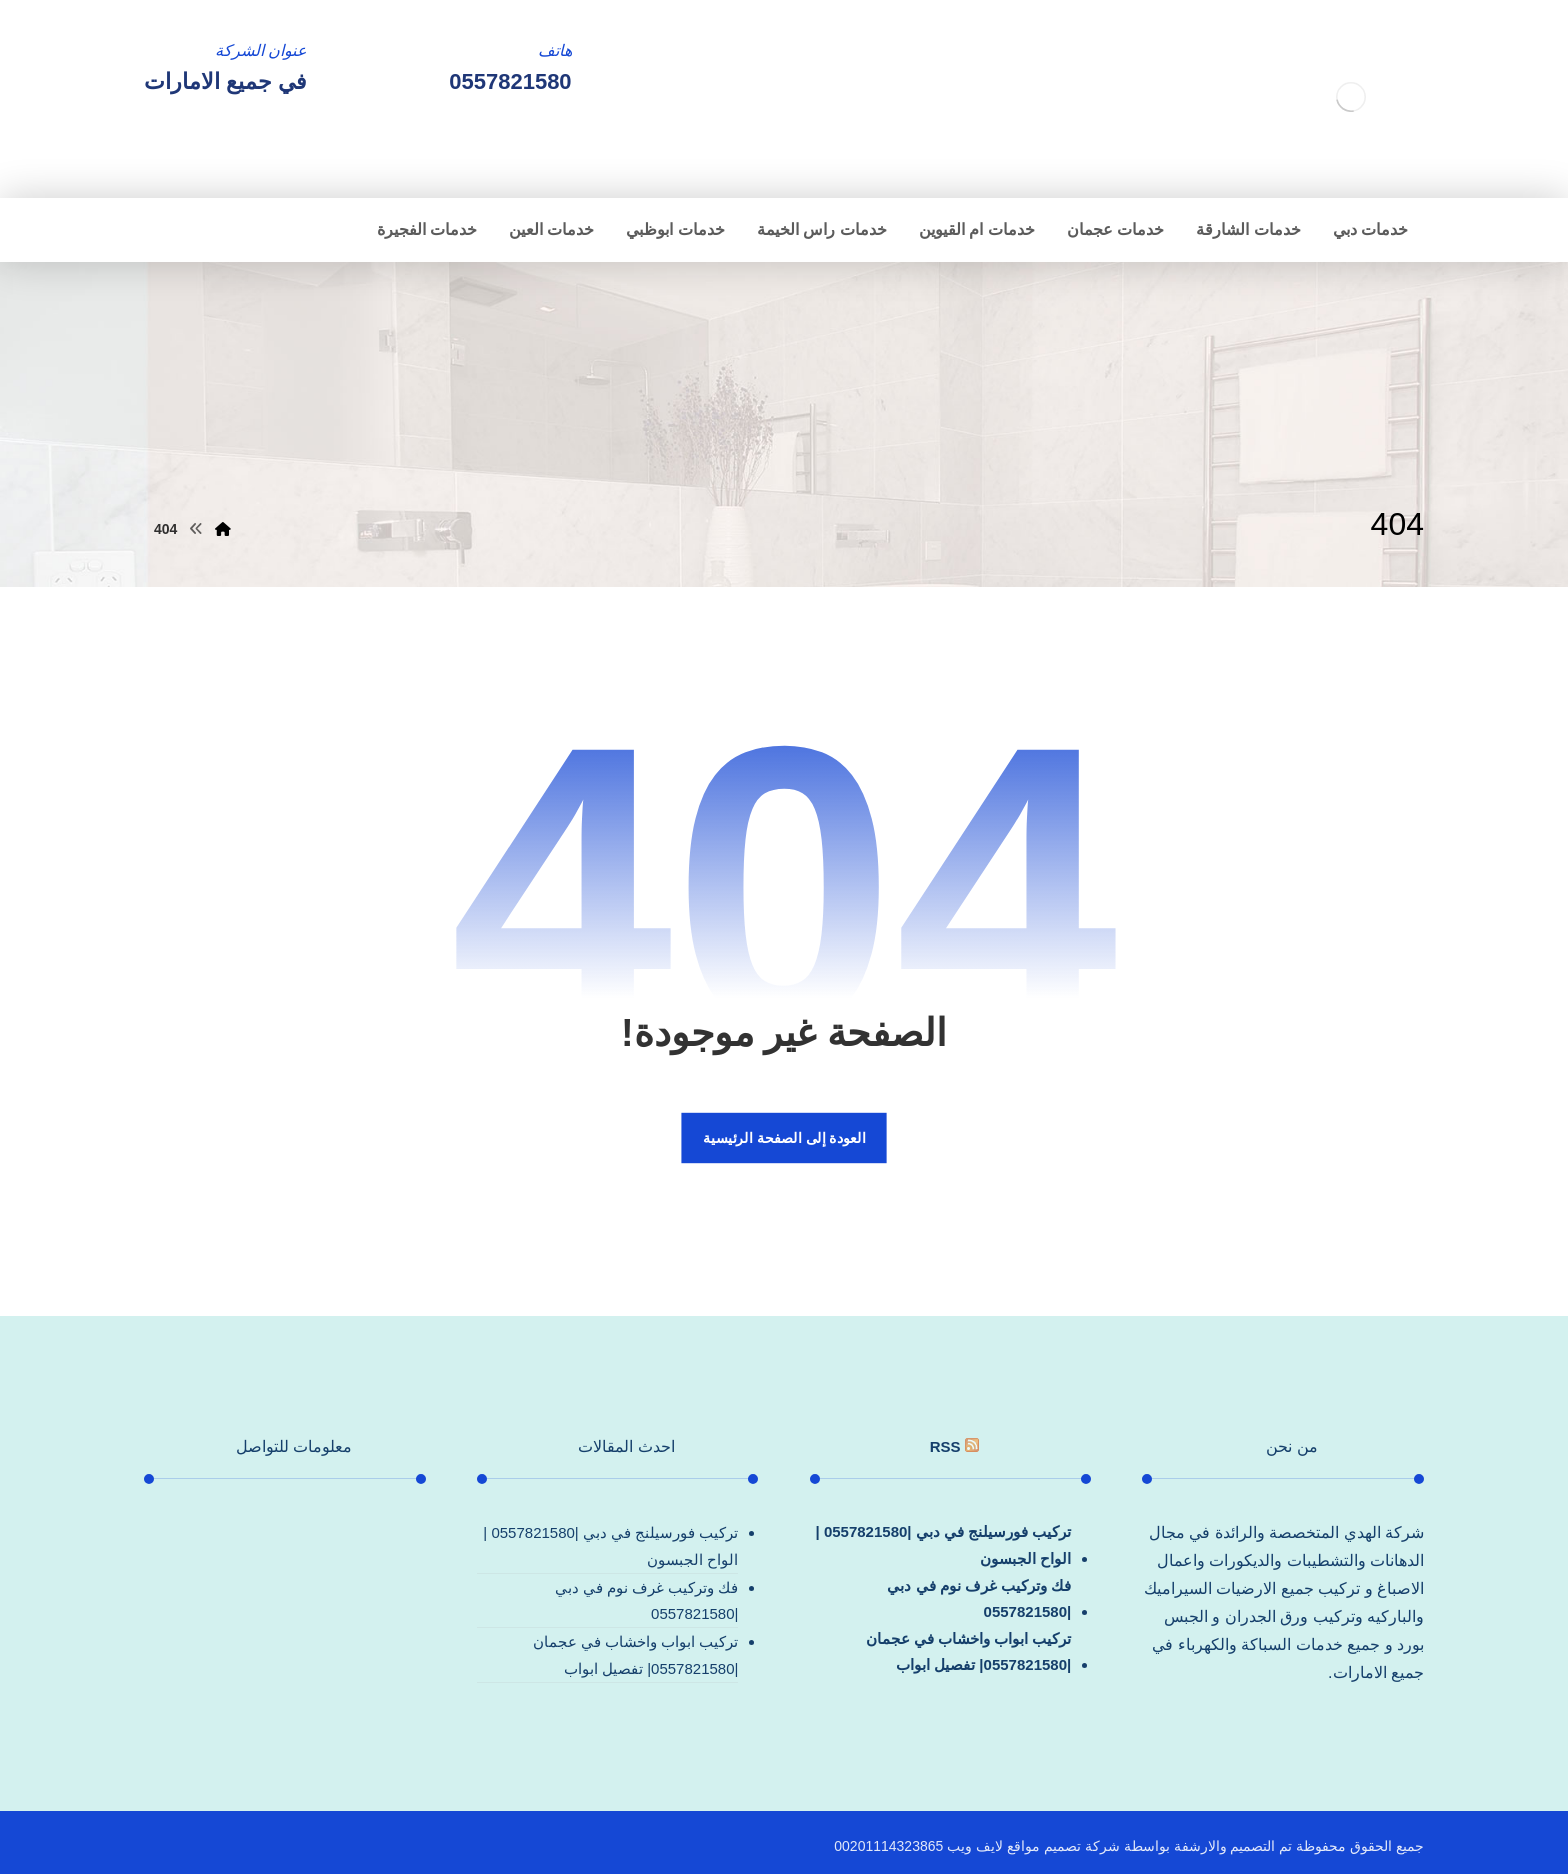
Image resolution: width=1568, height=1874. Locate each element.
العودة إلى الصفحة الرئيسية (784, 1137)
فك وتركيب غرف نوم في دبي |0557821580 (979, 1598)
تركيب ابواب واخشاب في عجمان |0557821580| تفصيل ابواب (969, 1651)
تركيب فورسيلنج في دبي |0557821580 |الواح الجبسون (944, 1544)
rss (945, 1446)
